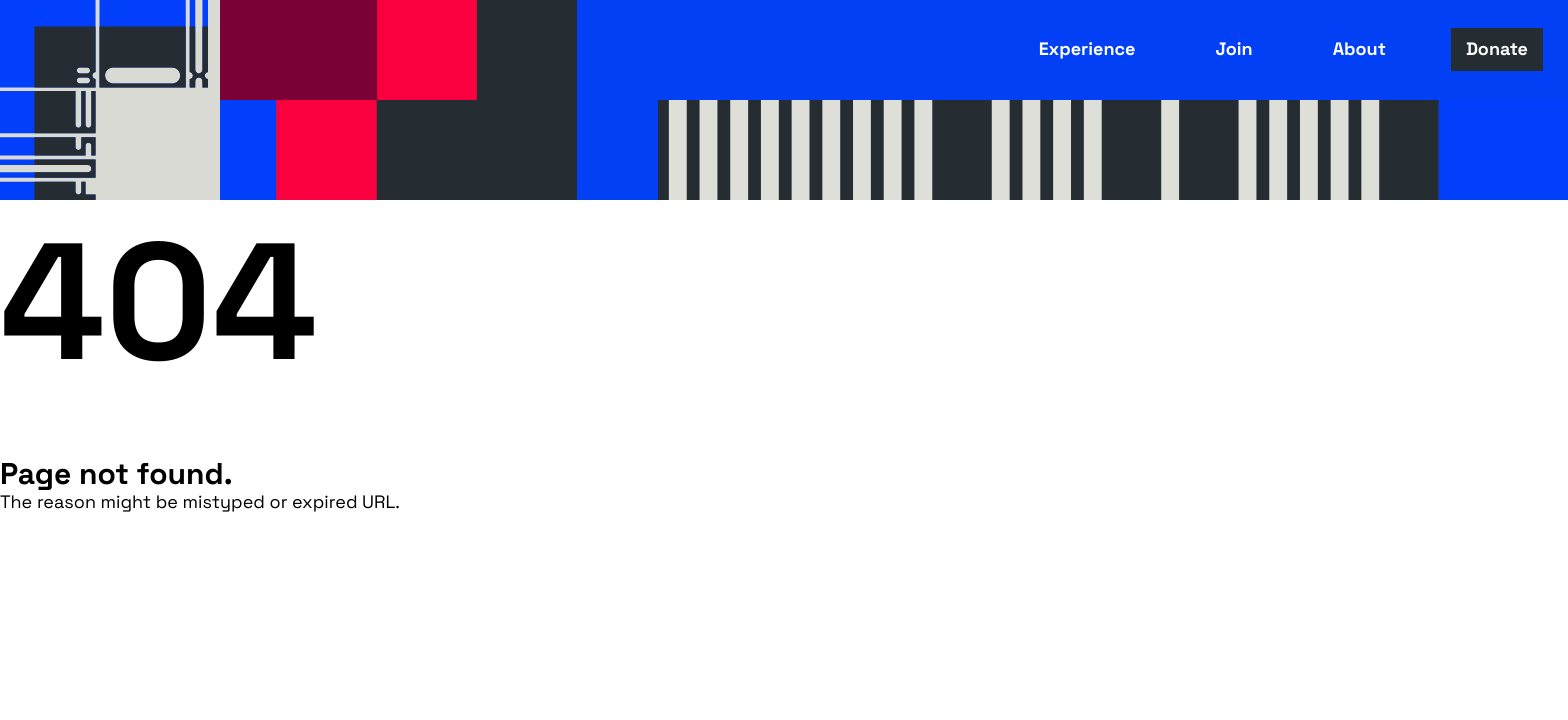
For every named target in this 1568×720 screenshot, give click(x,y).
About (1359, 49)
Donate (1497, 49)
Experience (1087, 49)
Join (1233, 49)
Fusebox (110, 100)
